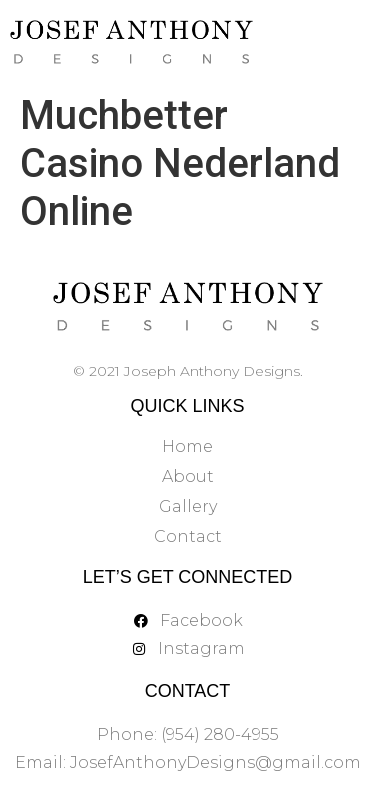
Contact (188, 536)
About (188, 476)
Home (187, 446)
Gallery (188, 506)
